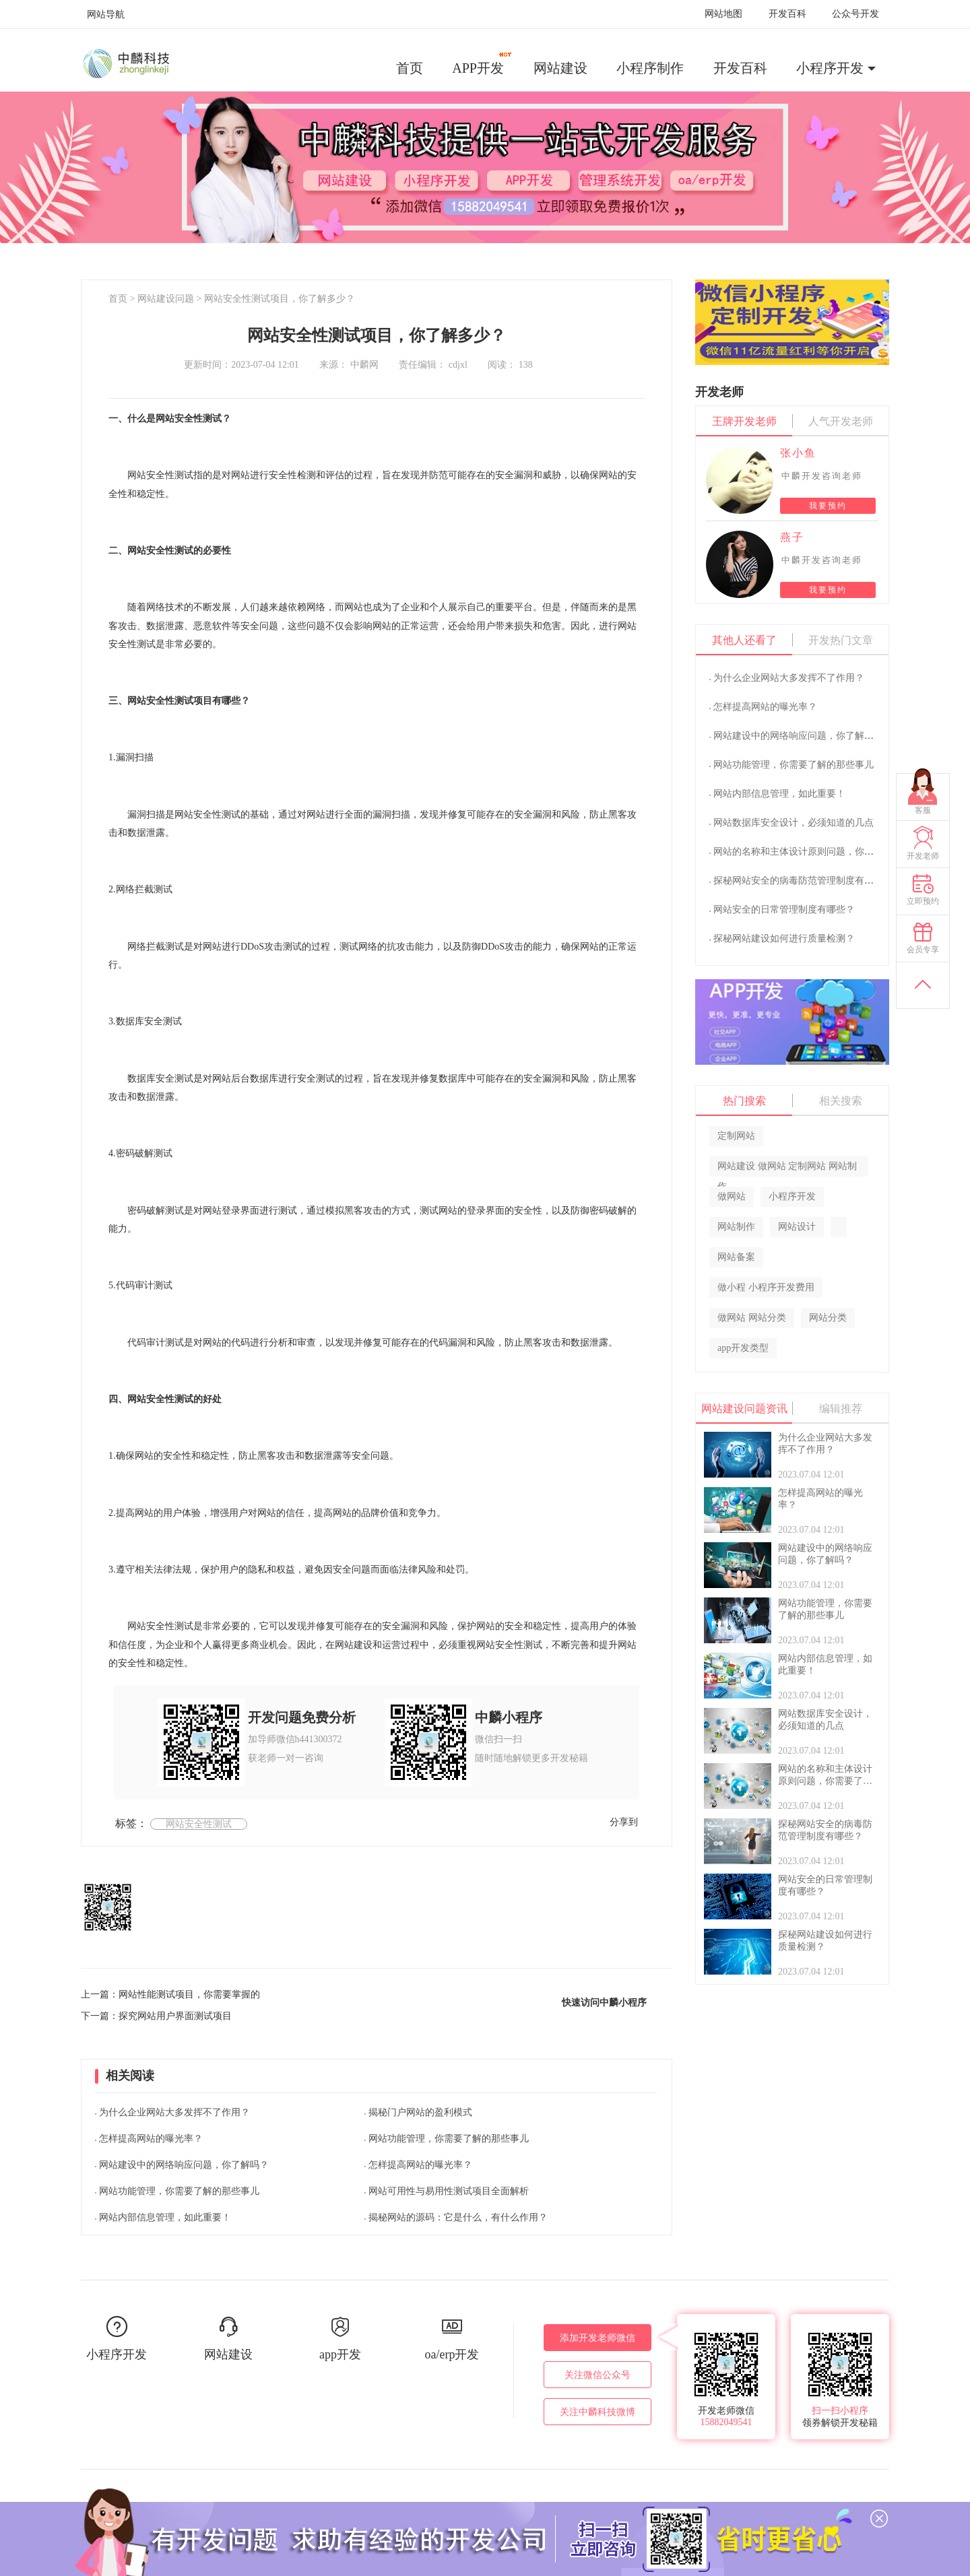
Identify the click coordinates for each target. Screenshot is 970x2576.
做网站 (731, 1196)
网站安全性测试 (199, 1824)
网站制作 (736, 1227)
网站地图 (723, 14)
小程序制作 (650, 68)
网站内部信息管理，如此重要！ (165, 2217)
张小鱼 (798, 453)
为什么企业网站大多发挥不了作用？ (174, 2112)
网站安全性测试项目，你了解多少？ (279, 299)
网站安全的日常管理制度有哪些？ (784, 909)
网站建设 (560, 68)
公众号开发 (855, 14)
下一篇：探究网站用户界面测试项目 (156, 2016)
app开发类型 (743, 1348)
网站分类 (828, 1318)
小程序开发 (830, 68)
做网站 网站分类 (751, 1318)
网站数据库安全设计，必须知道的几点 (793, 823)
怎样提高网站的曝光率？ (151, 2139)
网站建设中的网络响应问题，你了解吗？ (184, 2165)
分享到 (624, 1822)
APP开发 (483, 63)
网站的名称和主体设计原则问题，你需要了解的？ (817, 852)
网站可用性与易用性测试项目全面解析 (448, 2191)
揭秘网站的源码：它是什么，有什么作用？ (458, 2217)
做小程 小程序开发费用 (765, 1287)
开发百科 (787, 14)
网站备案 (736, 1257)
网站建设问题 (165, 299)
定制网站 (736, 1136)
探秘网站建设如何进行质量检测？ (784, 938)
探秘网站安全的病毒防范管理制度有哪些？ (803, 881)
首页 (409, 68)
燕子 (792, 537)
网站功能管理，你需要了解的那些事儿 (179, 2191)
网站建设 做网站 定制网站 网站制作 (787, 1169)
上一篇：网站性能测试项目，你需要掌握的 (170, 1994)
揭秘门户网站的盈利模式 (420, 2112)
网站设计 (797, 1227)
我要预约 (828, 505)
